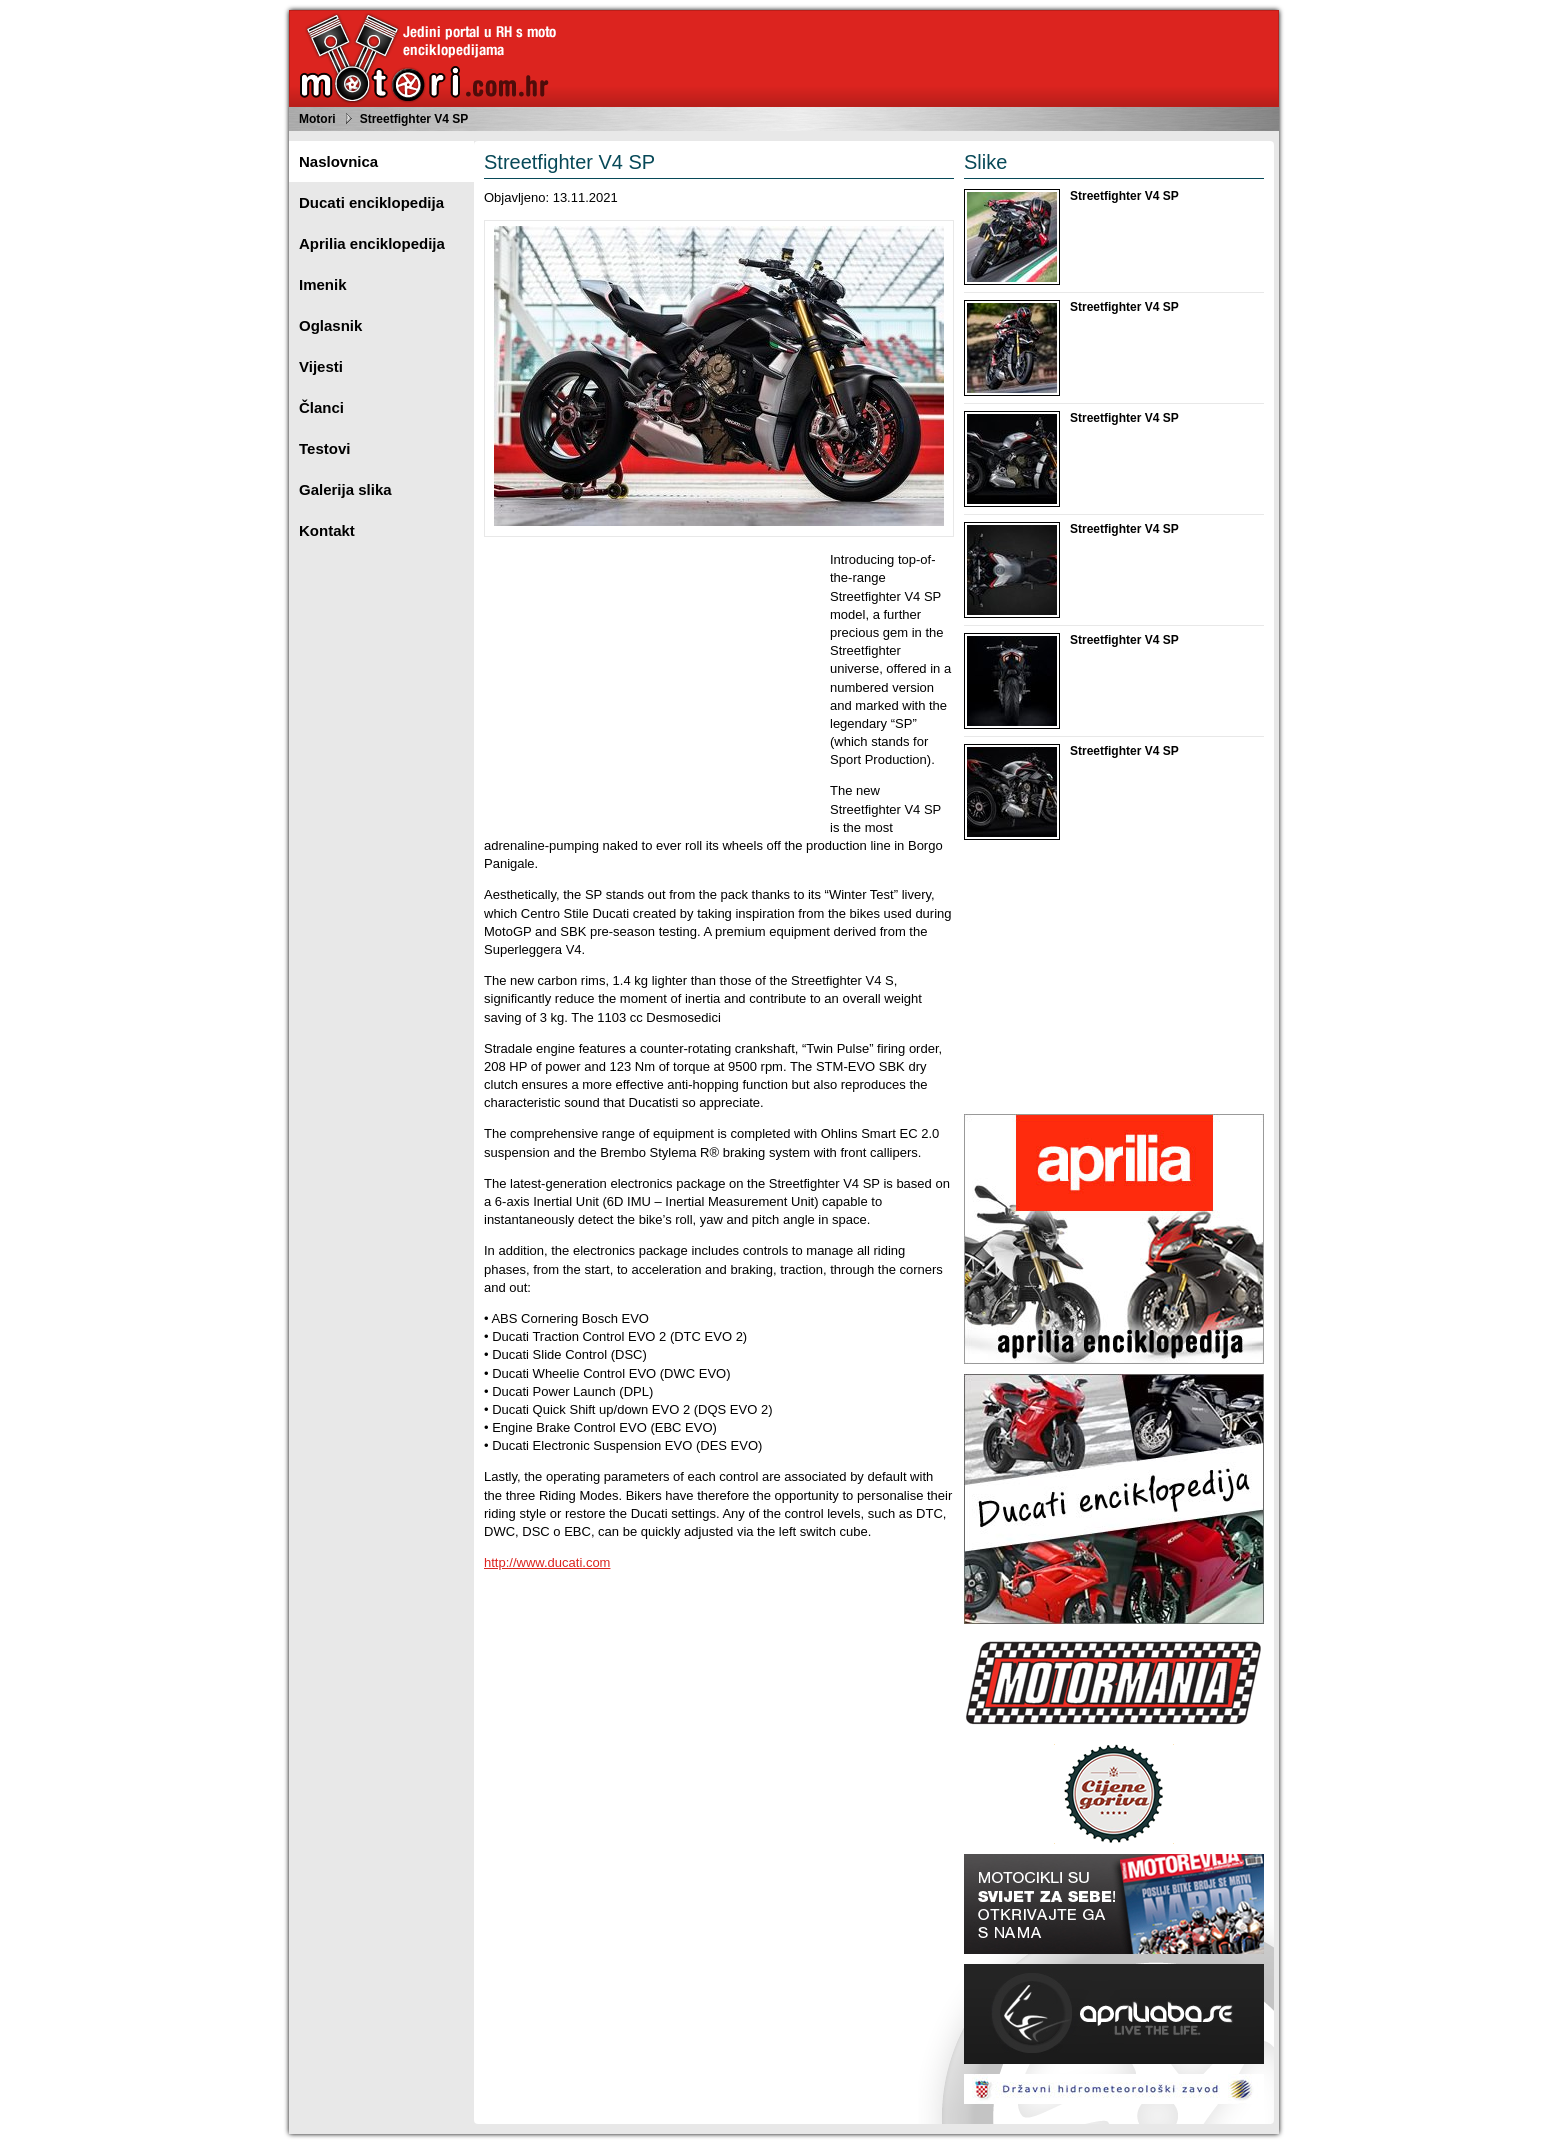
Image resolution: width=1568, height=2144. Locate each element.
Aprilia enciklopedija (372, 243)
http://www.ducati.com (547, 1562)
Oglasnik (330, 325)
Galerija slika (345, 489)
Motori (317, 119)
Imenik (323, 284)
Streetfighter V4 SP (414, 119)
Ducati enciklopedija (371, 202)
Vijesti (321, 366)
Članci (321, 407)
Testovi (324, 448)
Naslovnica (338, 161)
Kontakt (327, 530)
